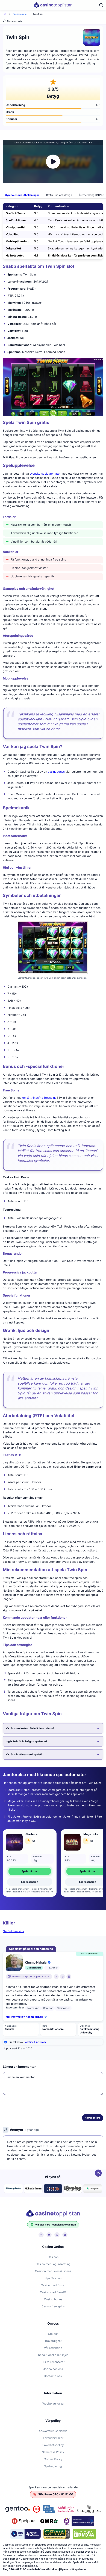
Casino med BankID (53, 2292)
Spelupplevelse (69, 194)
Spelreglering (53, 2466)
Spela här (30, 1871)
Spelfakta (15, 194)
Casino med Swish (53, 2285)
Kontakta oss (53, 2376)
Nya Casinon (53, 2278)
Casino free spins (53, 2306)
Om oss (53, 2334)
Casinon (53, 2257)
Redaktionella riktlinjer (53, 2355)
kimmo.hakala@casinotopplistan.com (30, 1976)
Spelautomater (20, 14)
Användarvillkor (53, 2438)
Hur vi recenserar (53, 2362)
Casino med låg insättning (53, 2264)
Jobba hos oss (53, 2369)
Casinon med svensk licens (53, 2271)
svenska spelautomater (45, 473)
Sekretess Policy (53, 2452)
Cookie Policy (53, 2459)
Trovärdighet (53, 2341)
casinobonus (56, 771)
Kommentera (92, 2117)
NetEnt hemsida (13, 1931)
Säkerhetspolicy (53, 2445)
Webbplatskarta (53, 2403)
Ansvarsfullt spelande (53, 2431)
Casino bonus (53, 2299)
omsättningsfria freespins (39, 1097)
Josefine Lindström (35, 2041)
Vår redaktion (53, 2348)
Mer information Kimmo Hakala (26, 2016)
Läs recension (29, 1881)
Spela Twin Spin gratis (40, 194)
